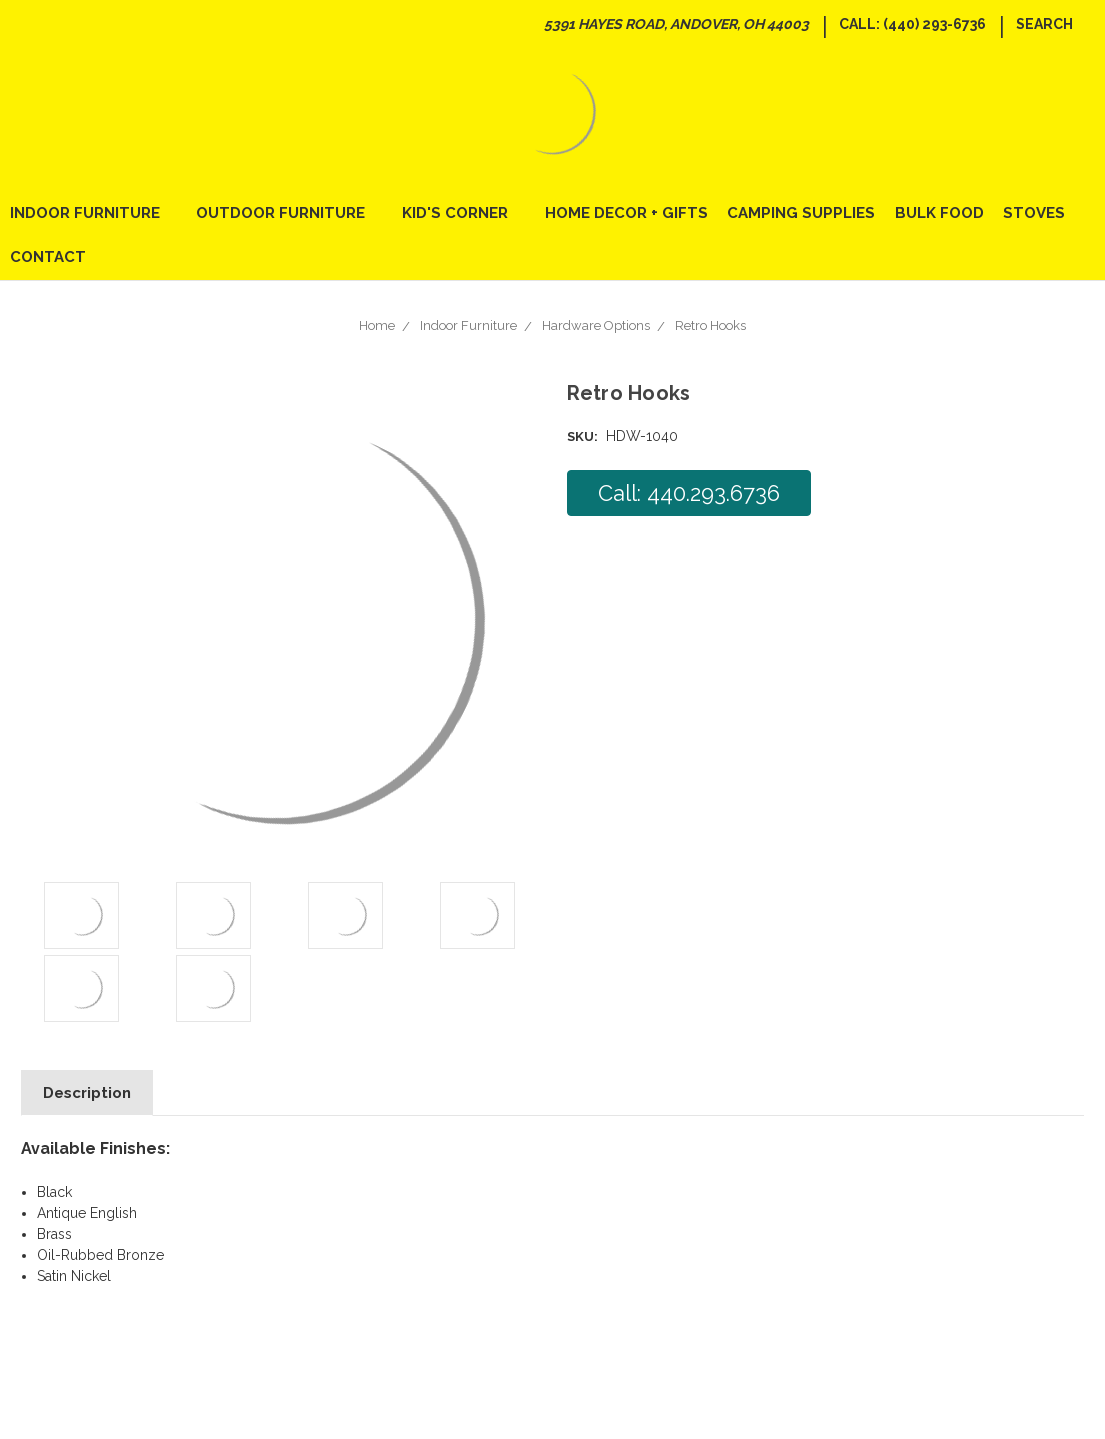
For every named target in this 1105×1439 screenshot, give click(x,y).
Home (377, 325)
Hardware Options (596, 325)
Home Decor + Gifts (626, 213)
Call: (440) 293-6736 (912, 24)
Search (1044, 24)
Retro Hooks (710, 325)
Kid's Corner (463, 213)
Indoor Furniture (93, 213)
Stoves (1034, 213)
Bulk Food (939, 213)
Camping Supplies (801, 213)
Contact (48, 257)
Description (87, 1093)
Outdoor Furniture (289, 213)
